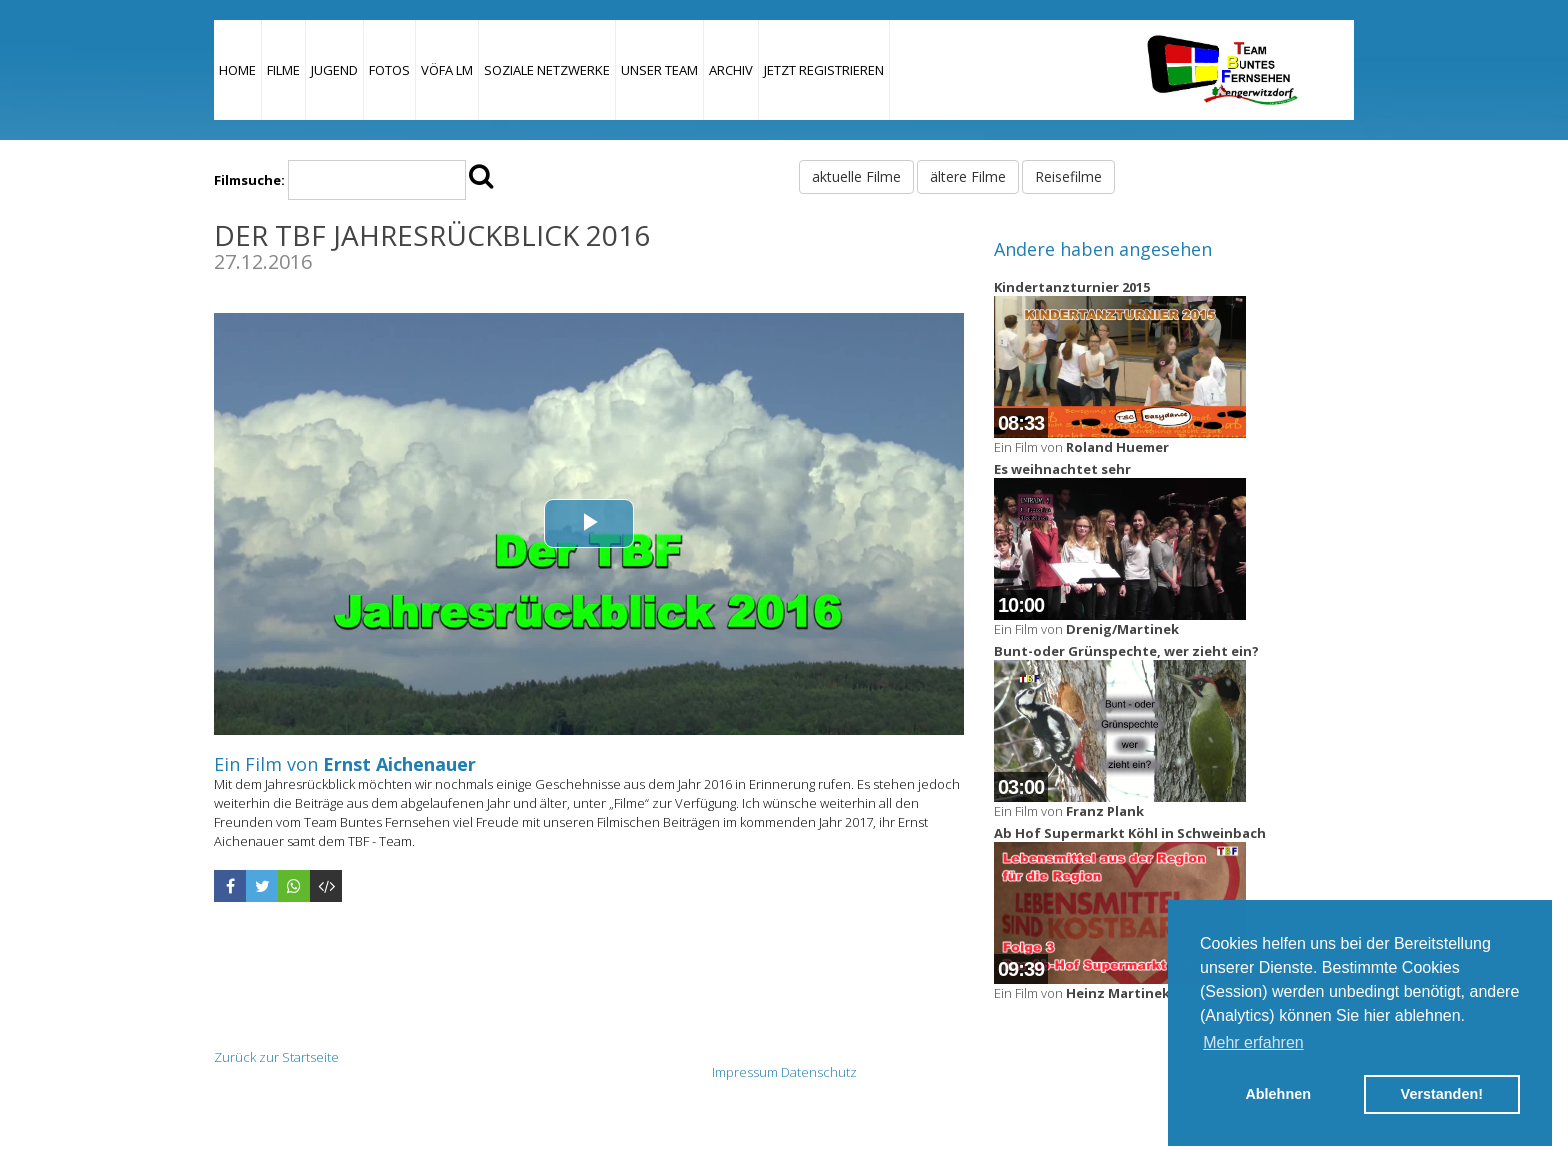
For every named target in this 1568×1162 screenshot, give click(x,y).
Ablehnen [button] (1278, 1094)
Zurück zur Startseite (276, 1057)
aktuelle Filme (856, 176)
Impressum (745, 1072)
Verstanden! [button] (1442, 1094)
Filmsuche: (249, 180)
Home (237, 70)
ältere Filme (968, 176)
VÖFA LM (447, 70)
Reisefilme (1068, 176)
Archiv (731, 70)
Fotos (389, 70)
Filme (283, 70)
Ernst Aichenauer (399, 764)
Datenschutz (819, 1072)
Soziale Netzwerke (547, 70)
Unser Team (659, 70)
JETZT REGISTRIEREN (824, 70)
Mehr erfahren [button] (1253, 1042)
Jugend (334, 70)
